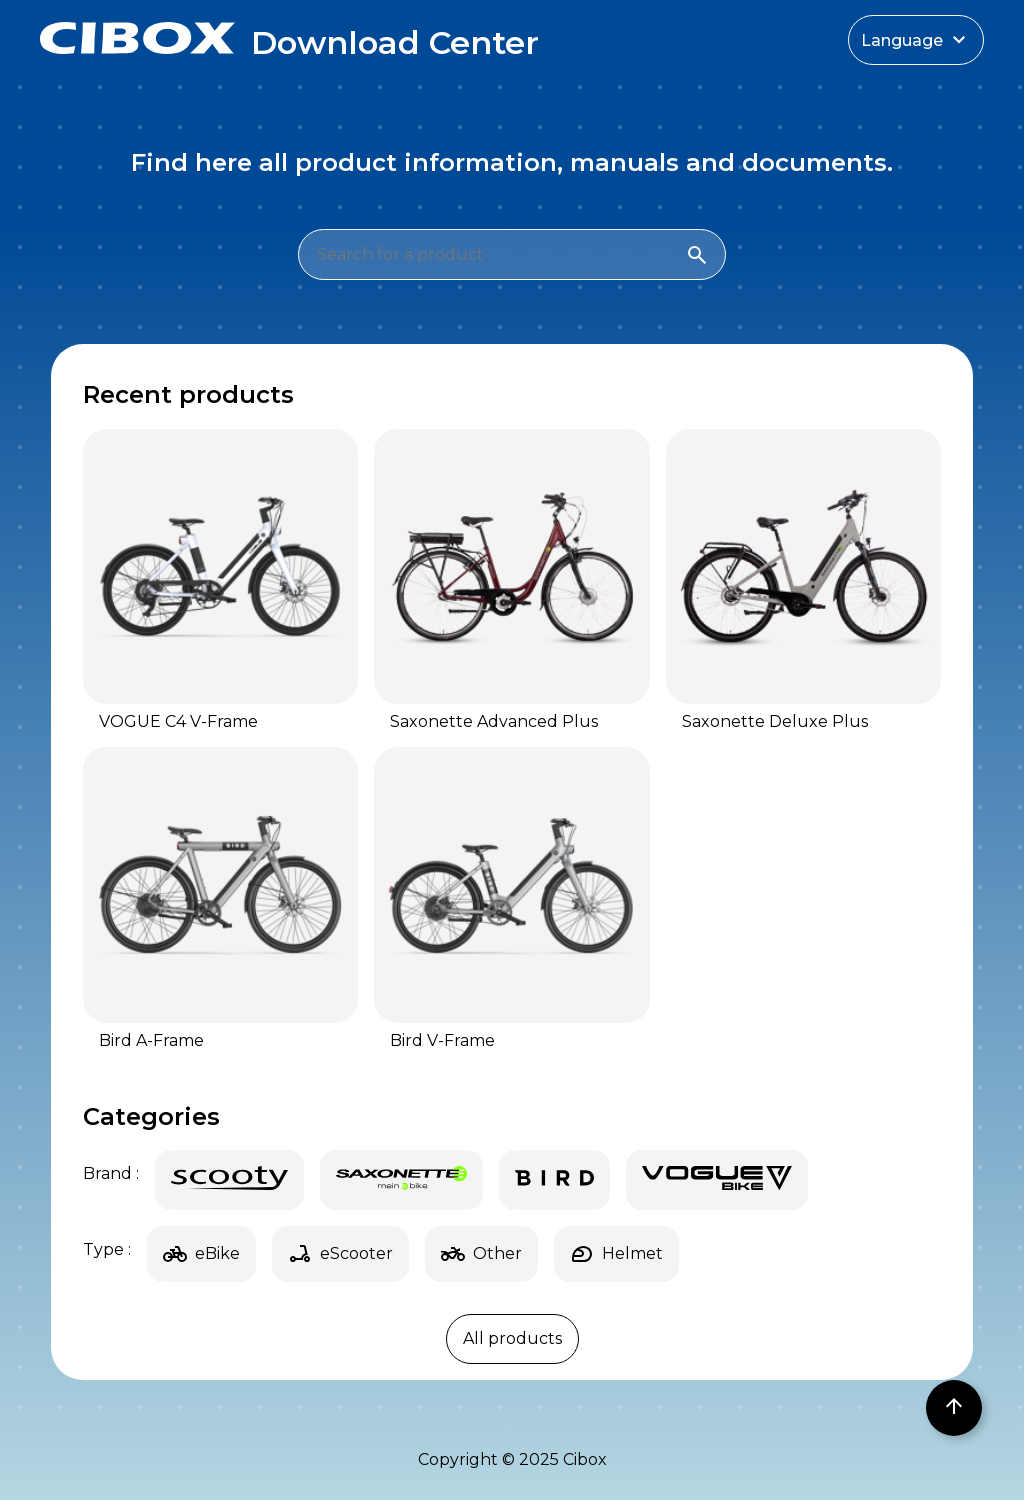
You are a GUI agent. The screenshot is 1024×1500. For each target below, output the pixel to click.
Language (916, 40)
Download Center (395, 42)
